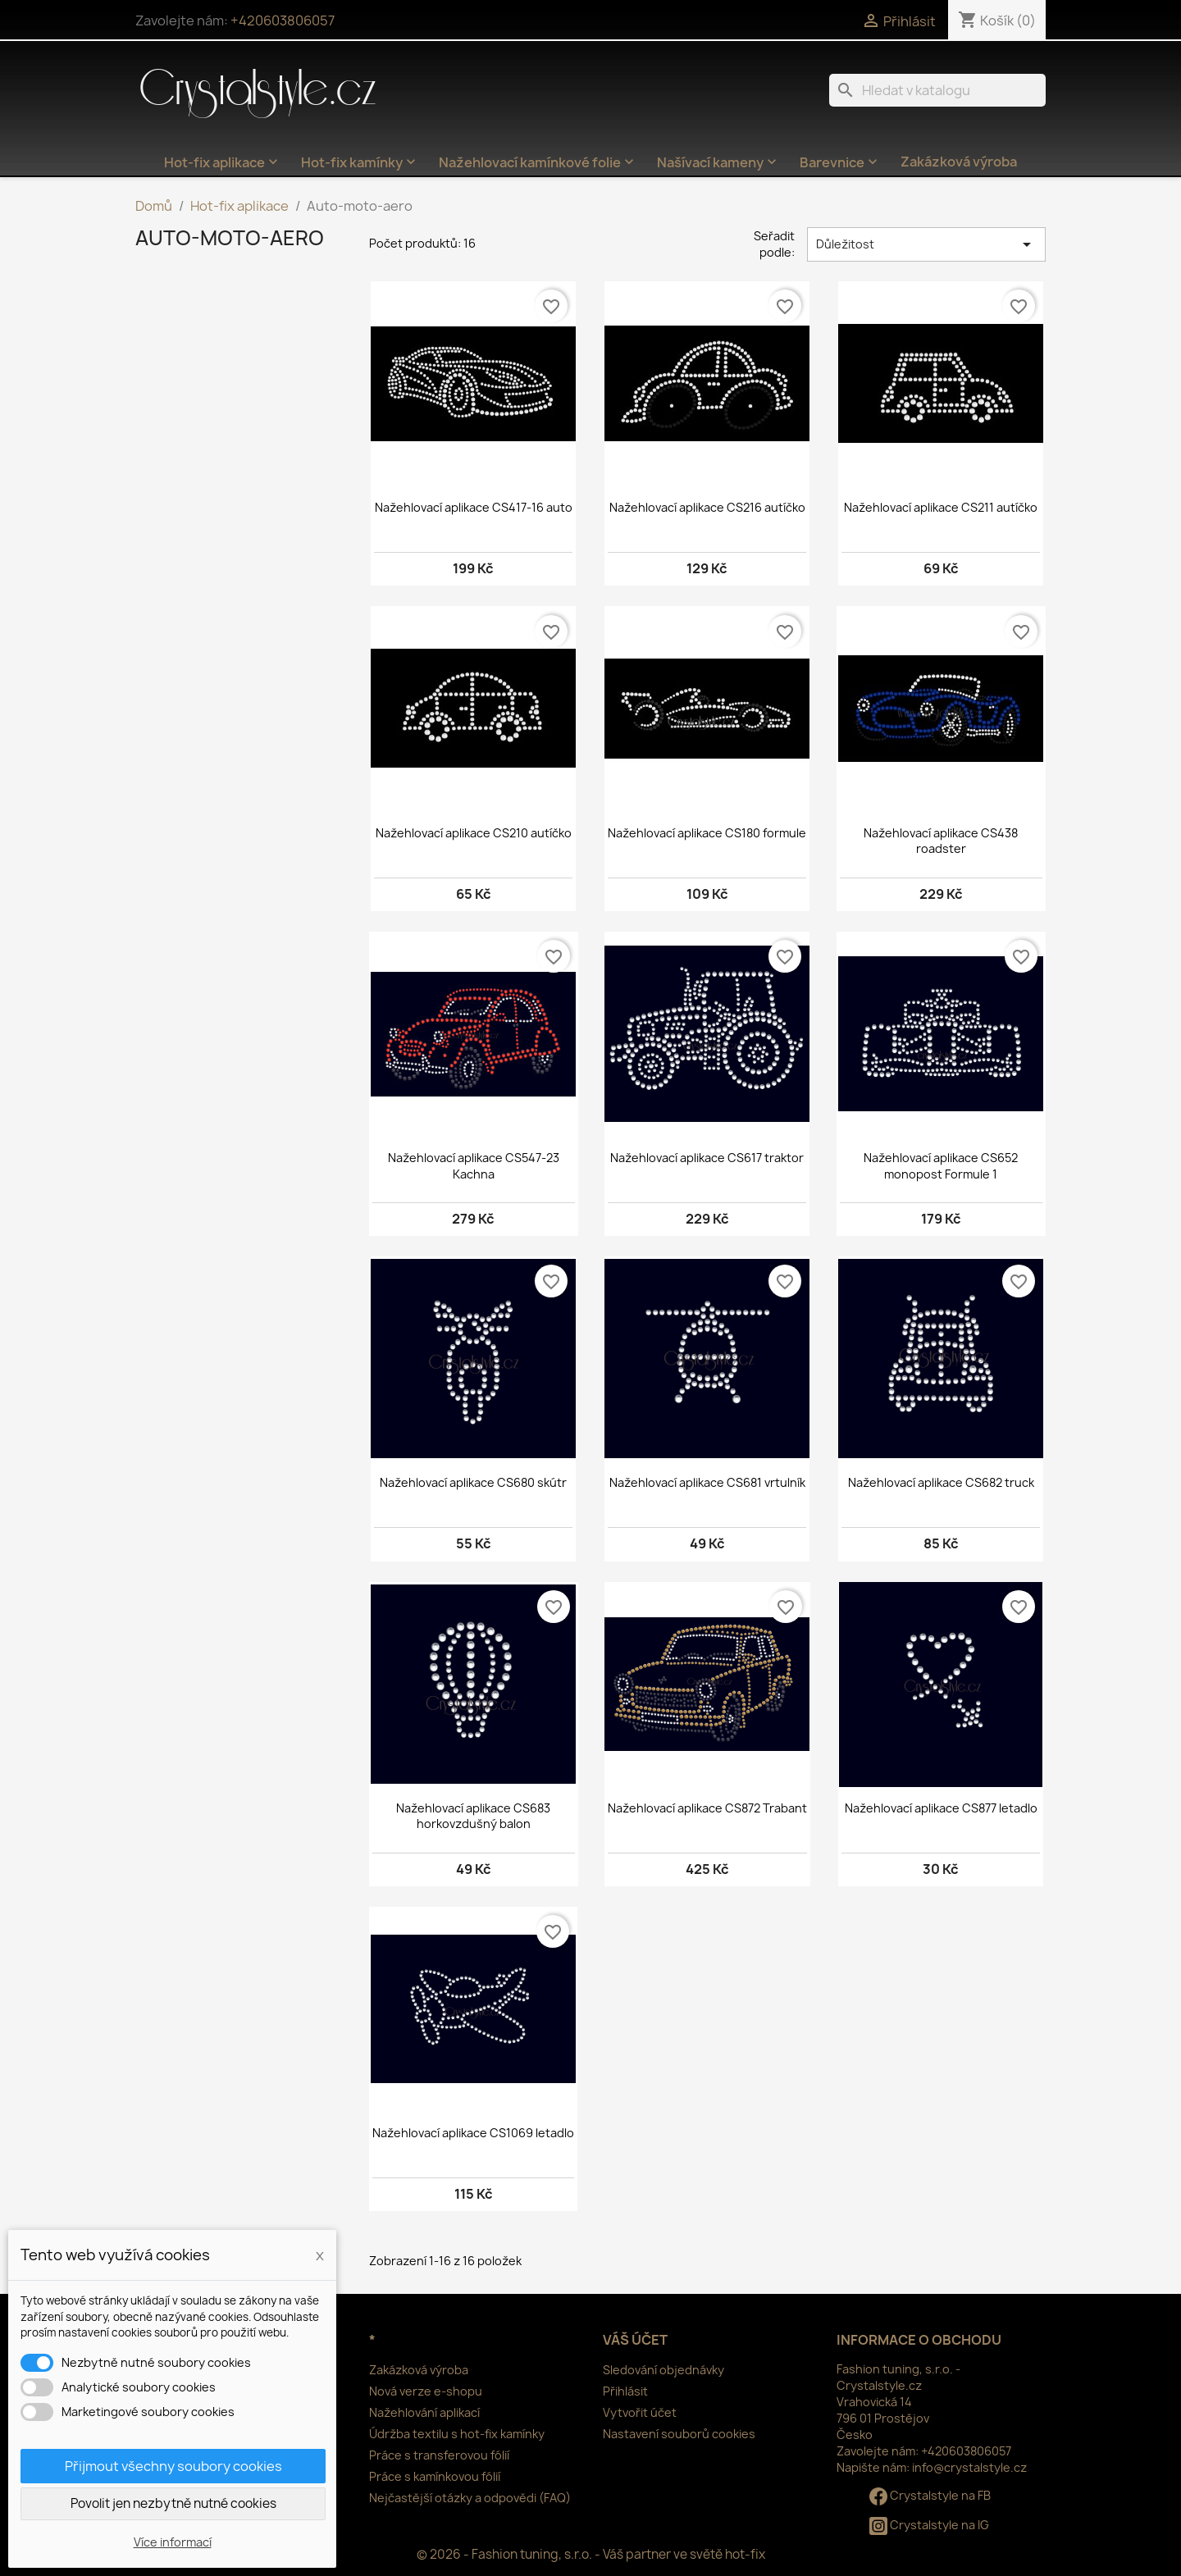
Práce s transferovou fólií (439, 2455)
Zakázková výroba (959, 162)
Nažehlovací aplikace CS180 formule (707, 833)
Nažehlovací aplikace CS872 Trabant (707, 1808)
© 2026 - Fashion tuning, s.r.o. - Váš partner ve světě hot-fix (591, 2554)
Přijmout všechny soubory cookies (173, 2466)
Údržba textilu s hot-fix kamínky (457, 2434)
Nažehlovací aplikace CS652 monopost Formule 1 (941, 1166)
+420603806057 (282, 20)
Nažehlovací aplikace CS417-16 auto (473, 507)
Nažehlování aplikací (424, 2412)
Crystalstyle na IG (929, 2525)
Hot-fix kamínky (360, 162)
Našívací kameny (718, 162)
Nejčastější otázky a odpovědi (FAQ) (470, 2497)
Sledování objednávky (663, 2370)
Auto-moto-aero (229, 238)
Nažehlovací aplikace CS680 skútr (473, 1482)
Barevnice (840, 162)
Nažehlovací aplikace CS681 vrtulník (707, 1482)
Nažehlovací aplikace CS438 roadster (941, 841)
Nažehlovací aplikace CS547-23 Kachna (473, 1166)
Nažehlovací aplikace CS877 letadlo (941, 1808)
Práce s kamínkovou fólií (434, 2476)
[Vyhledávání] (937, 90)
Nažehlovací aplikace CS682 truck (941, 1482)
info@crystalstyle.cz (969, 2467)
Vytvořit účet (640, 2412)
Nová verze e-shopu (425, 2391)
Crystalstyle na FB (930, 2495)
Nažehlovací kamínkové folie (538, 162)
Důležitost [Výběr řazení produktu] (926, 244)
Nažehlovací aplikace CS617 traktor (707, 1157)
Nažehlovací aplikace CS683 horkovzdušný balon (473, 1816)
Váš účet (635, 2340)
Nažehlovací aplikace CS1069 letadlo (473, 2133)
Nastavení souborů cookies (679, 2434)
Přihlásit (625, 2391)
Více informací (173, 2542)
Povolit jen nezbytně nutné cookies (173, 2503)
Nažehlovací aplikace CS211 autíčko (940, 507)
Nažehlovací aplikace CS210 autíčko (474, 833)
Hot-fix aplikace (222, 162)
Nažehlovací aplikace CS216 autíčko (707, 507)
